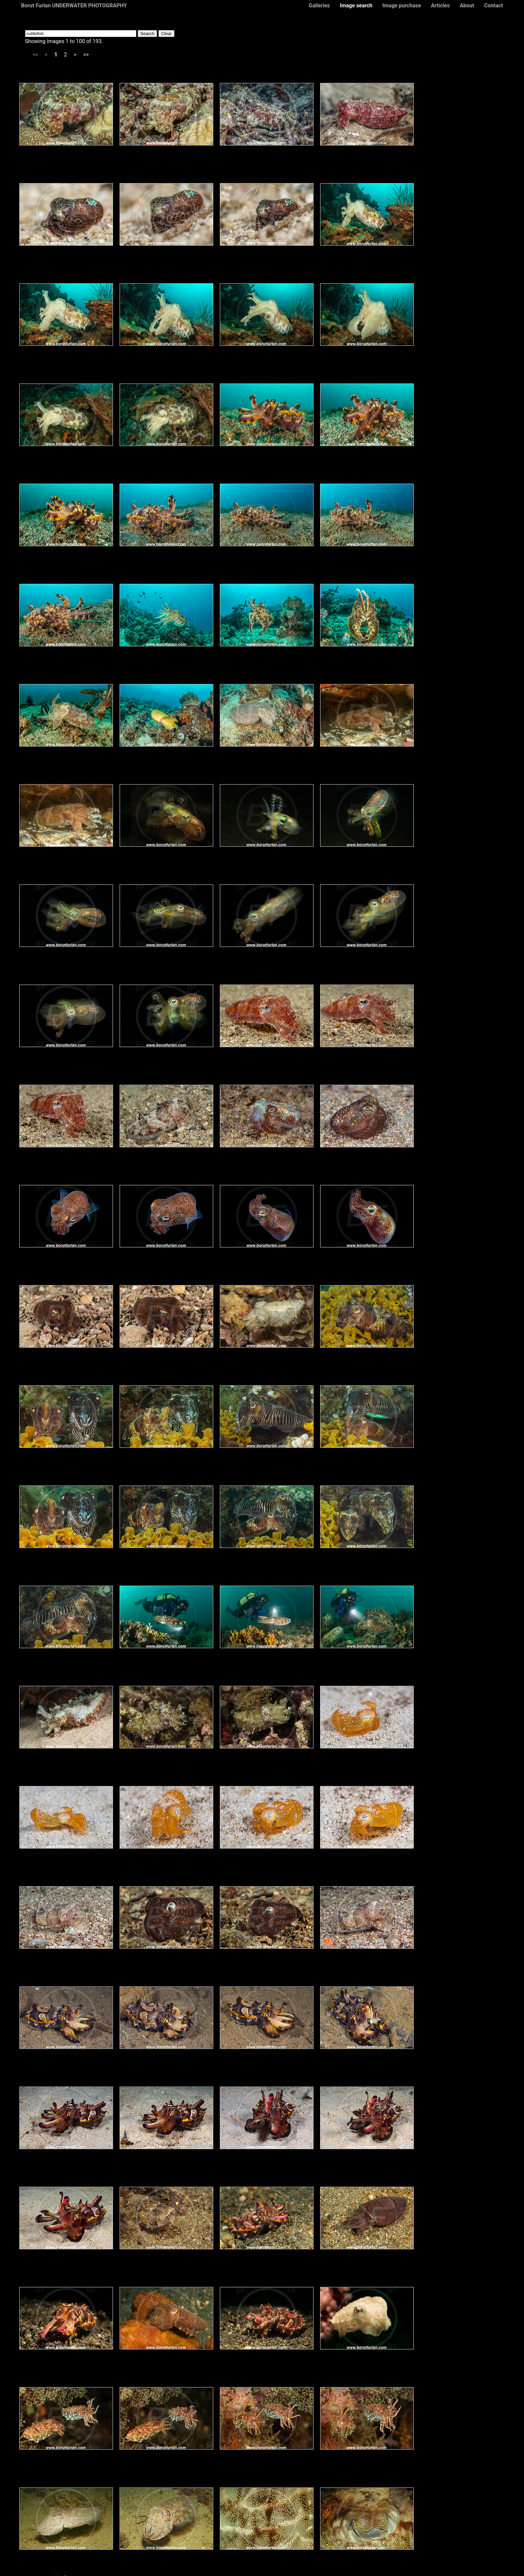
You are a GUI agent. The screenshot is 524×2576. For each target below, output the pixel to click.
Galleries (319, 5)
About (467, 5)
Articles (440, 5)
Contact (493, 5)
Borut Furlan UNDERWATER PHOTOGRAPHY (74, 5)
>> (86, 54)
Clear (166, 33)
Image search (356, 5)
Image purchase (401, 5)
